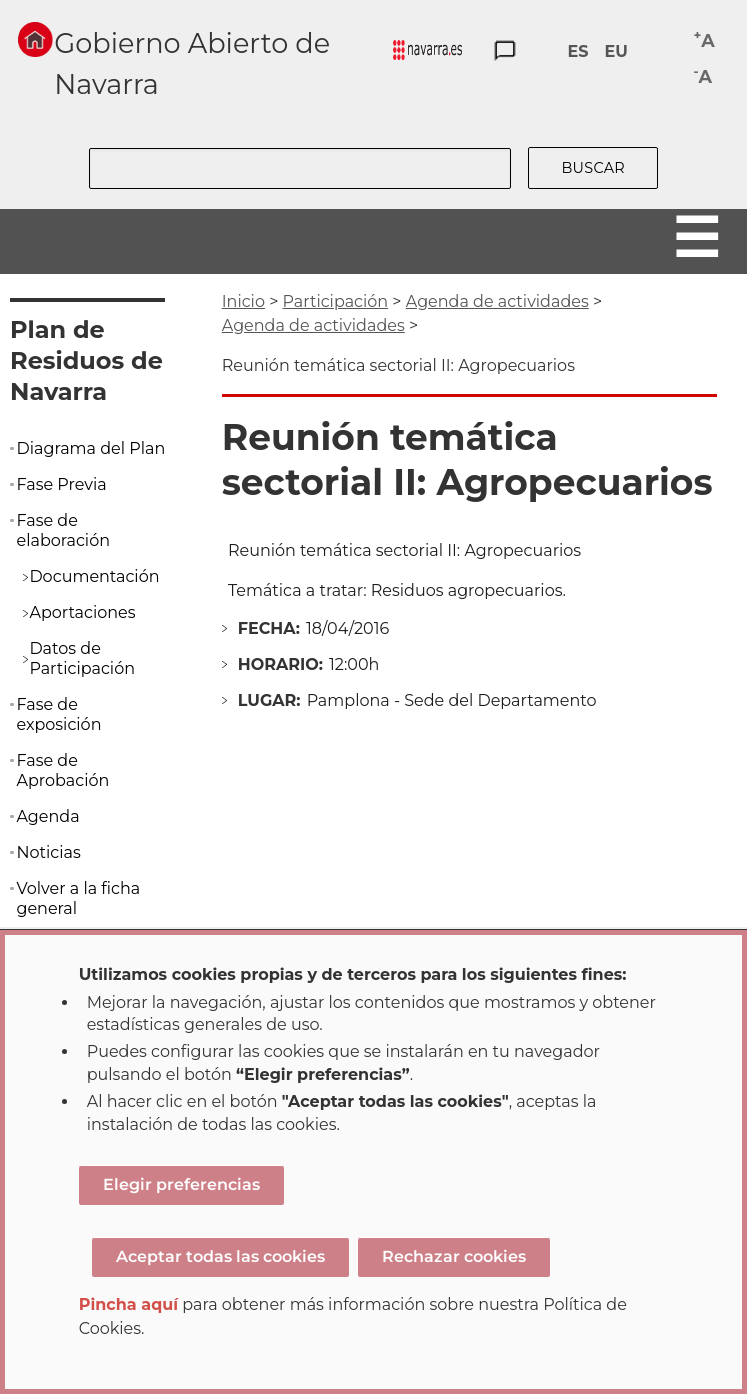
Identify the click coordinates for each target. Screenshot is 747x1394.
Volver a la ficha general (78, 898)
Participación (336, 301)
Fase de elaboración (63, 530)
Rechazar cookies (454, 1256)
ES (577, 51)
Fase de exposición (58, 714)
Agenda (47, 816)
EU (615, 51)
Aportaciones (82, 612)
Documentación (94, 576)
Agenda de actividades (497, 301)
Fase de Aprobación (62, 770)
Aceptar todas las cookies (220, 1256)
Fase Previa (61, 484)
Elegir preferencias (181, 1184)
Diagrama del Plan (90, 448)
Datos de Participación (82, 658)
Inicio (243, 301)
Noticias (48, 852)
